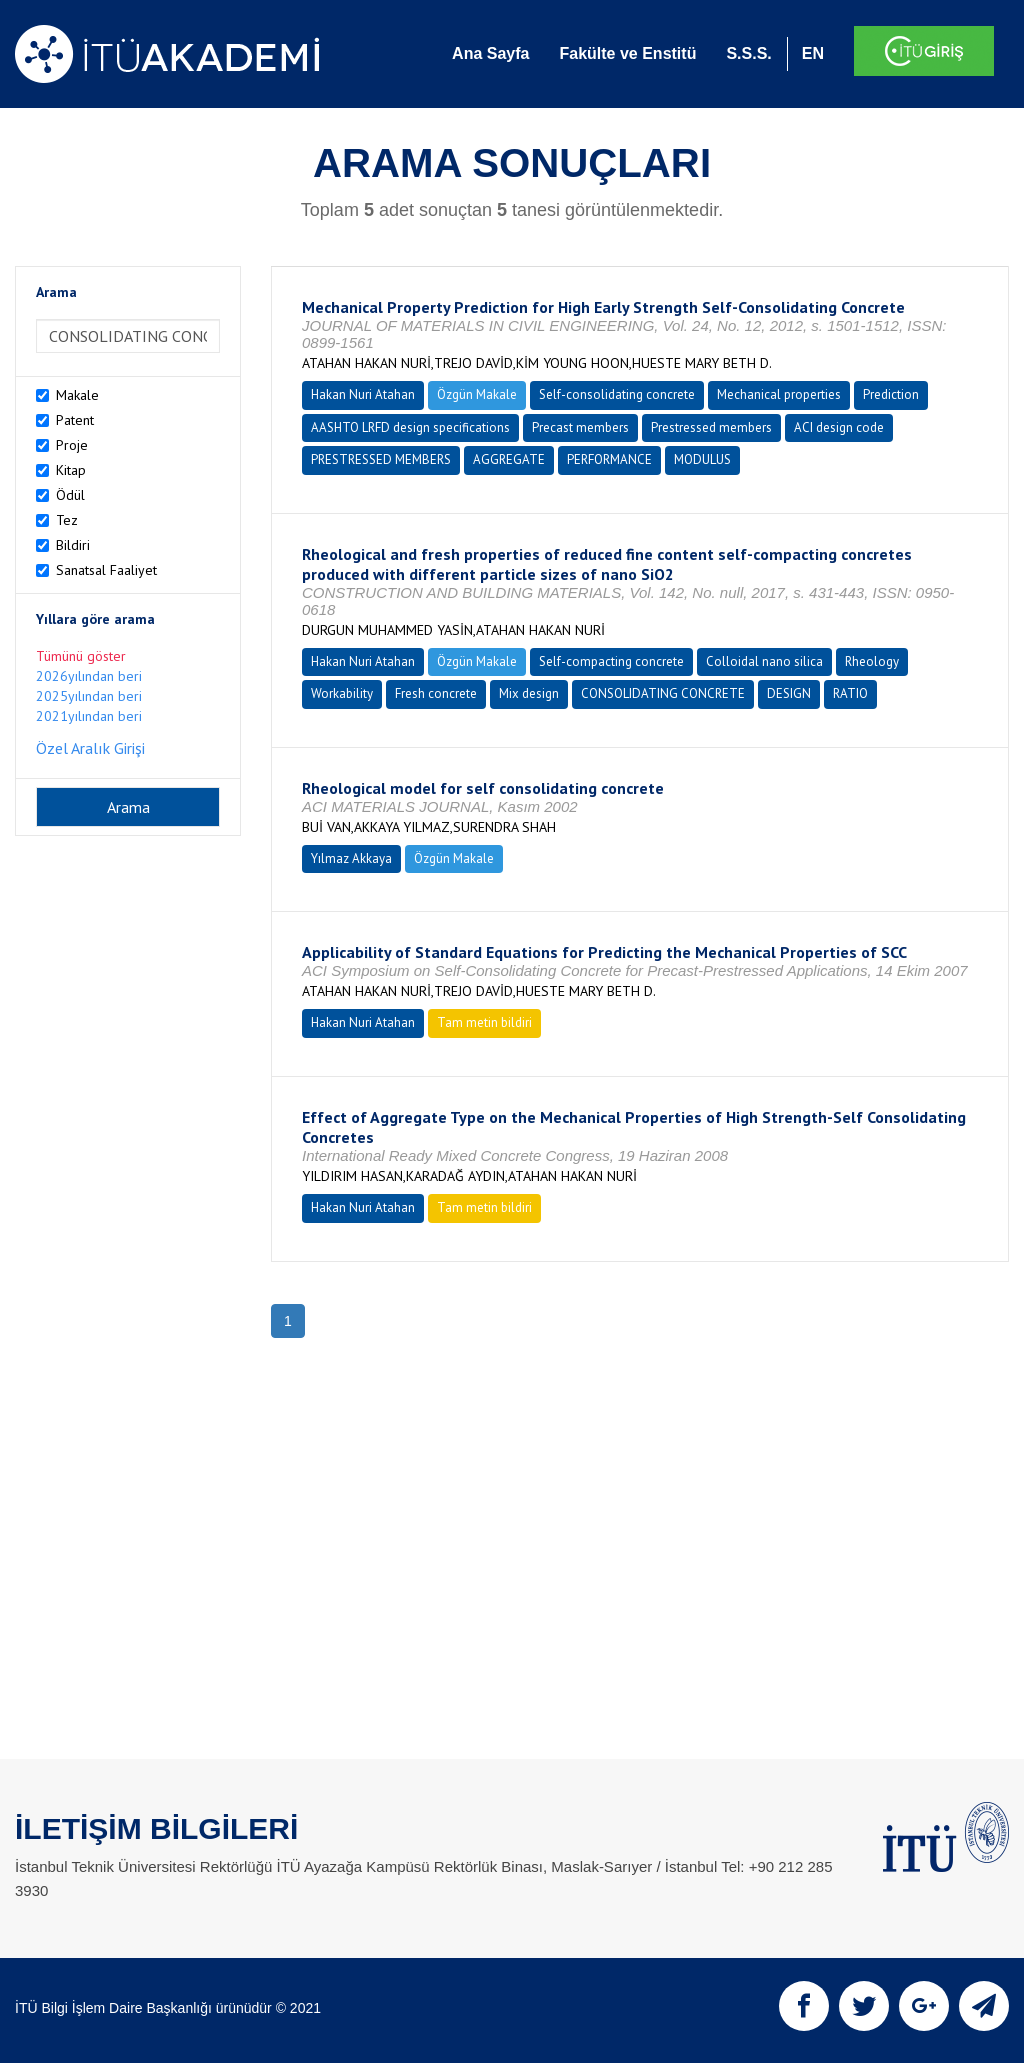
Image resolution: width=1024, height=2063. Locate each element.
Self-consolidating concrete (617, 394)
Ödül (70, 495)
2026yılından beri (89, 676)
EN (813, 53)
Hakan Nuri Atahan (363, 394)
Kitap (71, 470)
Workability (342, 693)
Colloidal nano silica (764, 661)
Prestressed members (711, 427)
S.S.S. (748, 53)
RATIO (850, 693)
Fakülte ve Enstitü (627, 53)
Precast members (580, 427)
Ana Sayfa (490, 53)
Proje (72, 445)
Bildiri (73, 545)
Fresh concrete (436, 693)
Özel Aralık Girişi (90, 748)
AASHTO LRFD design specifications (410, 427)
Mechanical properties (779, 394)
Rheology (872, 661)
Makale (77, 395)
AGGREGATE (509, 459)
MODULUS (702, 459)
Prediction (891, 394)
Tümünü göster (81, 656)
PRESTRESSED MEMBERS (381, 459)
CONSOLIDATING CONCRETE (663, 693)
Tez (67, 520)
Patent (75, 420)
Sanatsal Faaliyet (106, 570)
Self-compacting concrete (611, 661)
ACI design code (839, 427)
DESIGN (789, 693)
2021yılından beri (89, 716)
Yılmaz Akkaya (351, 858)
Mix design (529, 693)
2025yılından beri (89, 696)
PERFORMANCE (609, 459)
